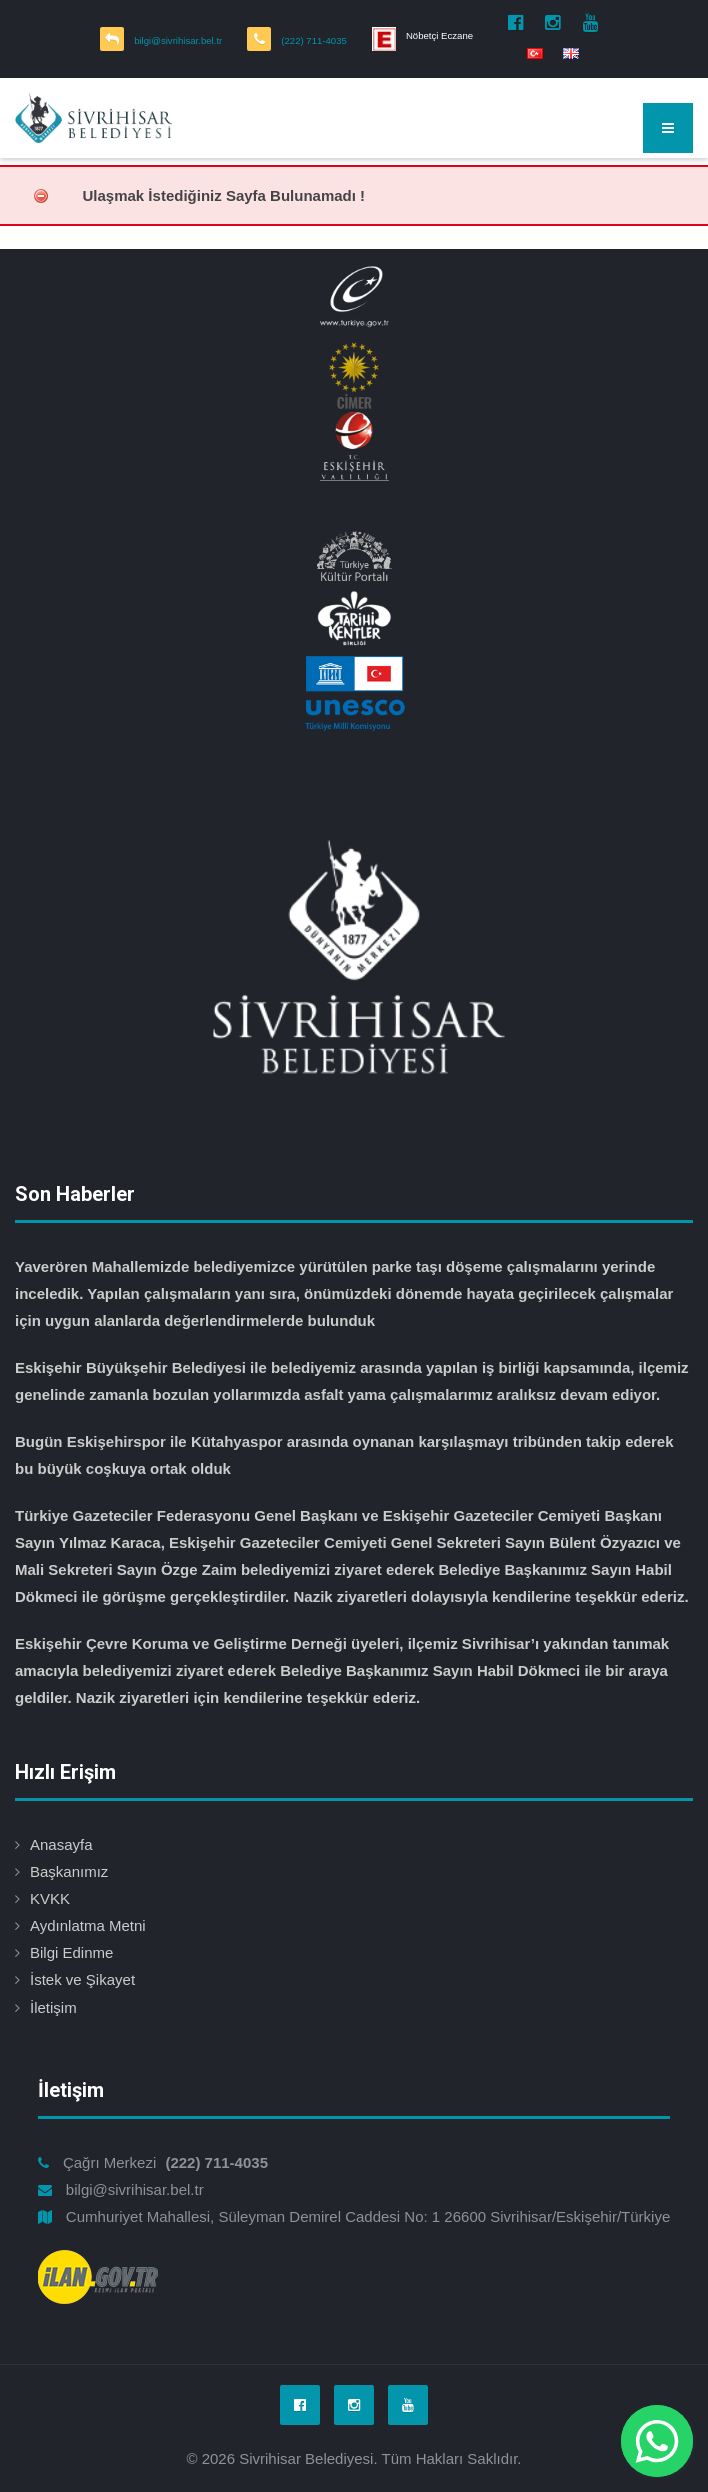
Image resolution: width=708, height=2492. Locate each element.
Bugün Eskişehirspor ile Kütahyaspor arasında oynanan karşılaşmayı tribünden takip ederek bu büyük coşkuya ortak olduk (344, 1455)
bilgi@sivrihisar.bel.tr (178, 40)
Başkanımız (69, 1871)
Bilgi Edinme (71, 1952)
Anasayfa (61, 1844)
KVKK (50, 1898)
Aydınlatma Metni (88, 1925)
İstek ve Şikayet (82, 1979)
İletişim (53, 2007)
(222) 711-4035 (314, 40)
